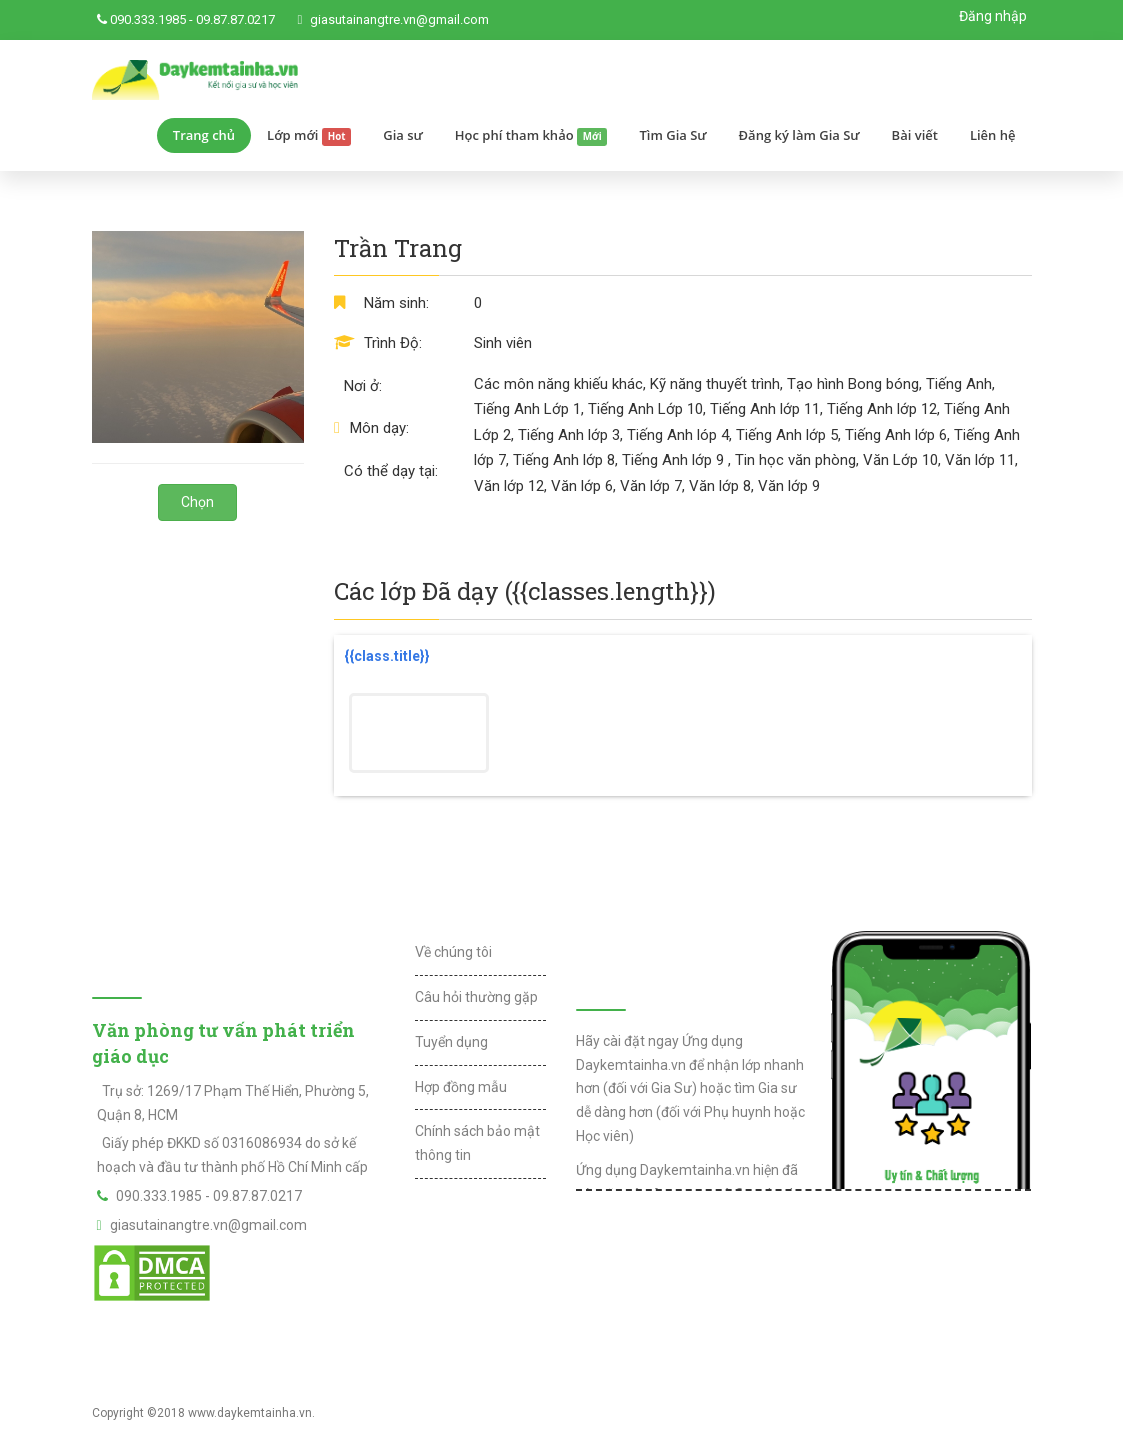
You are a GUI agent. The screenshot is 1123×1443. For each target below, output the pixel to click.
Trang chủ (204, 135)
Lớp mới (309, 136)
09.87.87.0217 (235, 19)
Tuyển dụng (451, 1042)
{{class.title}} (387, 656)
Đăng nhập (993, 16)
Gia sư (403, 135)
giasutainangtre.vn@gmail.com (399, 19)
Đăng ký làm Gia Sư (799, 135)
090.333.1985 (148, 19)
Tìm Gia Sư (672, 135)
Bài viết (915, 135)
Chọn (197, 502)
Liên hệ (993, 135)
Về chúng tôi (453, 952)
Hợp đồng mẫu (461, 1087)
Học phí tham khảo (531, 136)
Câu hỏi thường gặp (476, 997)
